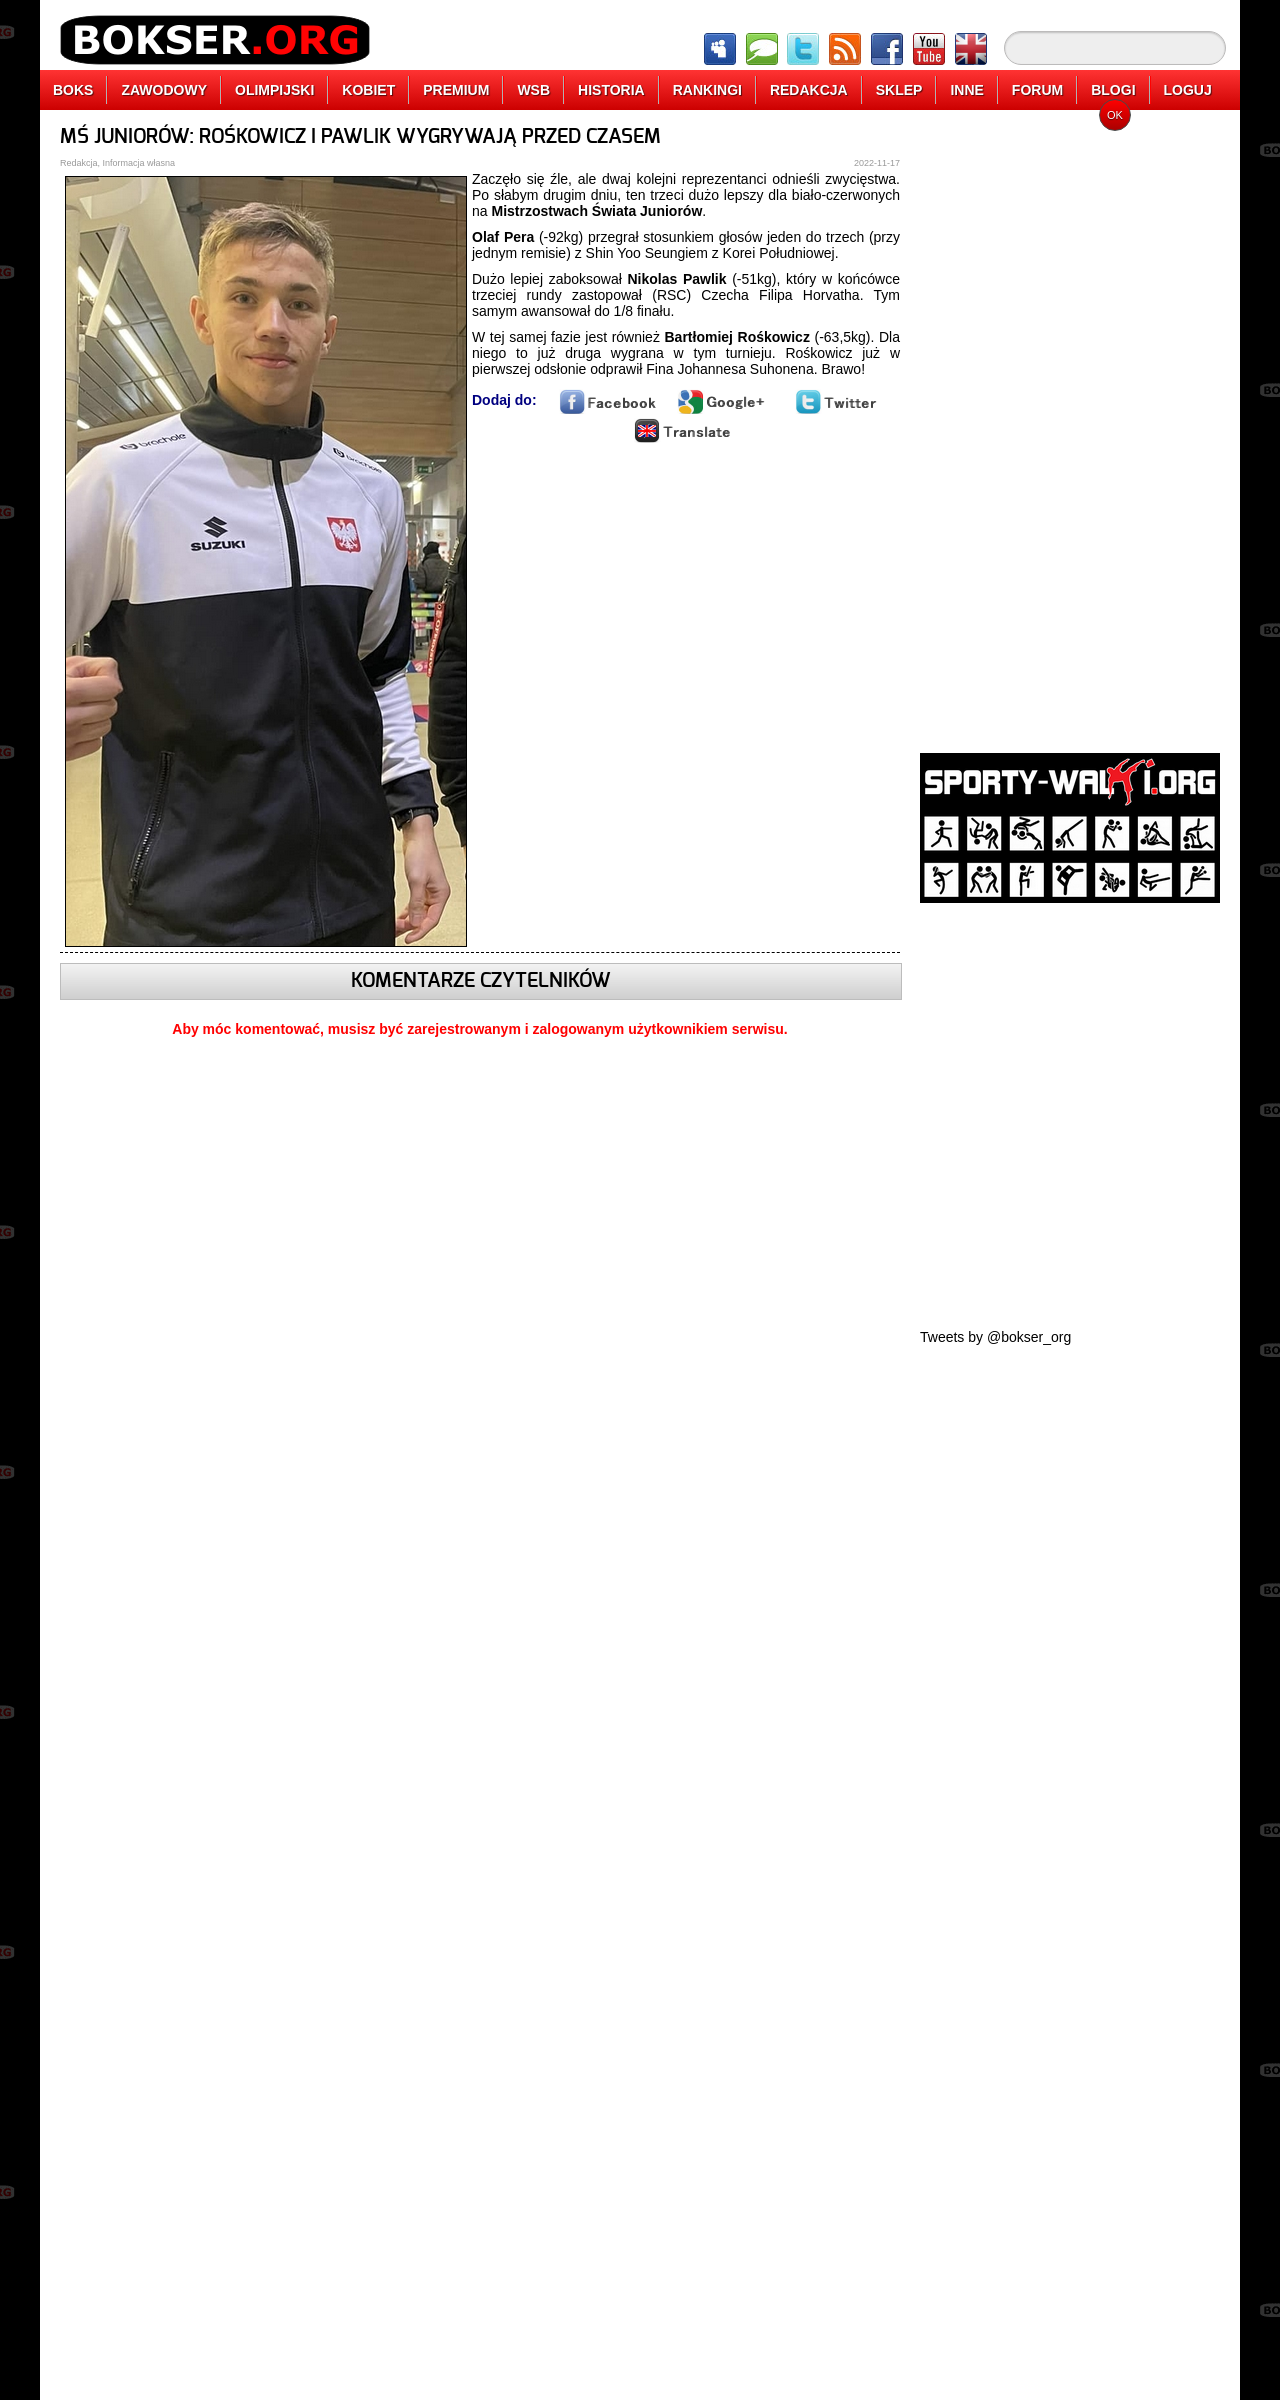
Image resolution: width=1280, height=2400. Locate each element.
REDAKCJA (809, 90)
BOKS (73, 90)
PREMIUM (456, 90)
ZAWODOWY (164, 90)
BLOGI (1113, 90)
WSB (533, 90)
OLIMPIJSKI (274, 90)
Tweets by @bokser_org (995, 1337)
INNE (966, 90)
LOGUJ (1188, 90)
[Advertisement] (1070, 425)
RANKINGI (707, 90)
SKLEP (899, 90)
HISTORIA (611, 90)
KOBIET (368, 90)
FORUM (1037, 90)
